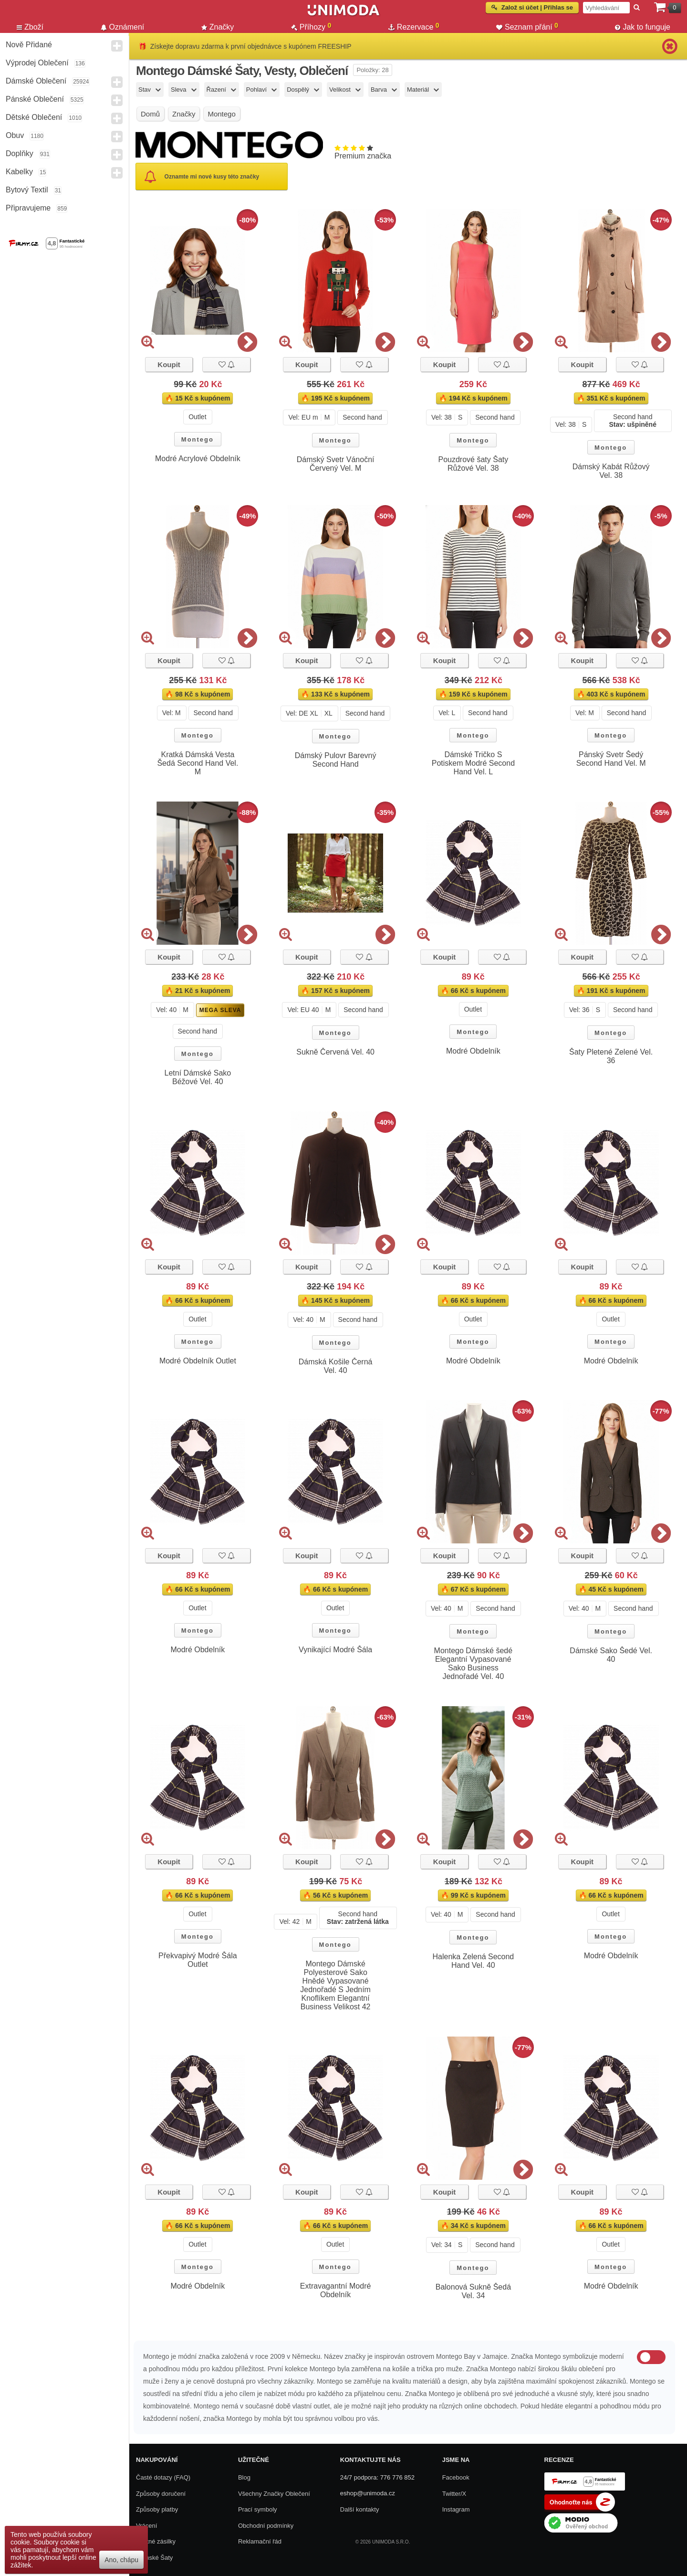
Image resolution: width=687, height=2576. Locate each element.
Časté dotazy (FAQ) (163, 2477)
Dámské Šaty (154, 2557)
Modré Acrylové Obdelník (197, 458)
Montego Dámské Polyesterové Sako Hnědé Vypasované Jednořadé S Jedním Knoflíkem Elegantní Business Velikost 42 (335, 1985)
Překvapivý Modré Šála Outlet (197, 1960)
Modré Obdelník (473, 1051)
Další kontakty (359, 2509)
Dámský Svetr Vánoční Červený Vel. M (336, 463)
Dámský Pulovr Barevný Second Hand (335, 759)
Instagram (456, 2509)
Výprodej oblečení (37, 63)
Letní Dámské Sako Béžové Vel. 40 (198, 1077)
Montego (197, 439)
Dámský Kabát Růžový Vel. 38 (611, 471)
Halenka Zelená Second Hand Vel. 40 (473, 1961)
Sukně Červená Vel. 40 (335, 1052)
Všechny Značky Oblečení (274, 2493)
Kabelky (19, 172)
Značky (217, 27)
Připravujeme (28, 208)
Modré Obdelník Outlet (197, 1361)
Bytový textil (27, 190)
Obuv (15, 135)
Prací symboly (257, 2509)
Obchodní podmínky (265, 2525)
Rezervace (413, 26)
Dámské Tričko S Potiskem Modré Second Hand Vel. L (473, 763)
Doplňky (19, 153)
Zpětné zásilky (156, 2541)
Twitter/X (454, 2493)
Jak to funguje (642, 27)
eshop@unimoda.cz (367, 2493)
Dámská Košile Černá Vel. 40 (336, 1366)
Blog (244, 2477)
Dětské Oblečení (34, 117)
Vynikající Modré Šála (335, 1650)
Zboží (30, 27)
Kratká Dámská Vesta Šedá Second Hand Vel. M (197, 763)
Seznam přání (527, 26)
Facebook (455, 2477)
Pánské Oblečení (35, 99)
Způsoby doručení (161, 2493)
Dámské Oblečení (36, 81)
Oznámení (123, 27)
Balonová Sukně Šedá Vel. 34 (473, 2291)
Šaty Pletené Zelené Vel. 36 (611, 1056)
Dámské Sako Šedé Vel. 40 (611, 1655)
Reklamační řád (259, 2541)
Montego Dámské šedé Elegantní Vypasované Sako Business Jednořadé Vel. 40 (473, 1663)
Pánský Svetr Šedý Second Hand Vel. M (611, 758)
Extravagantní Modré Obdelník (335, 2290)
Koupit (168, 364)
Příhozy (311, 26)
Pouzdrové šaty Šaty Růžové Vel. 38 (473, 463)
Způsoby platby (157, 2509)
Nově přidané (29, 45)
